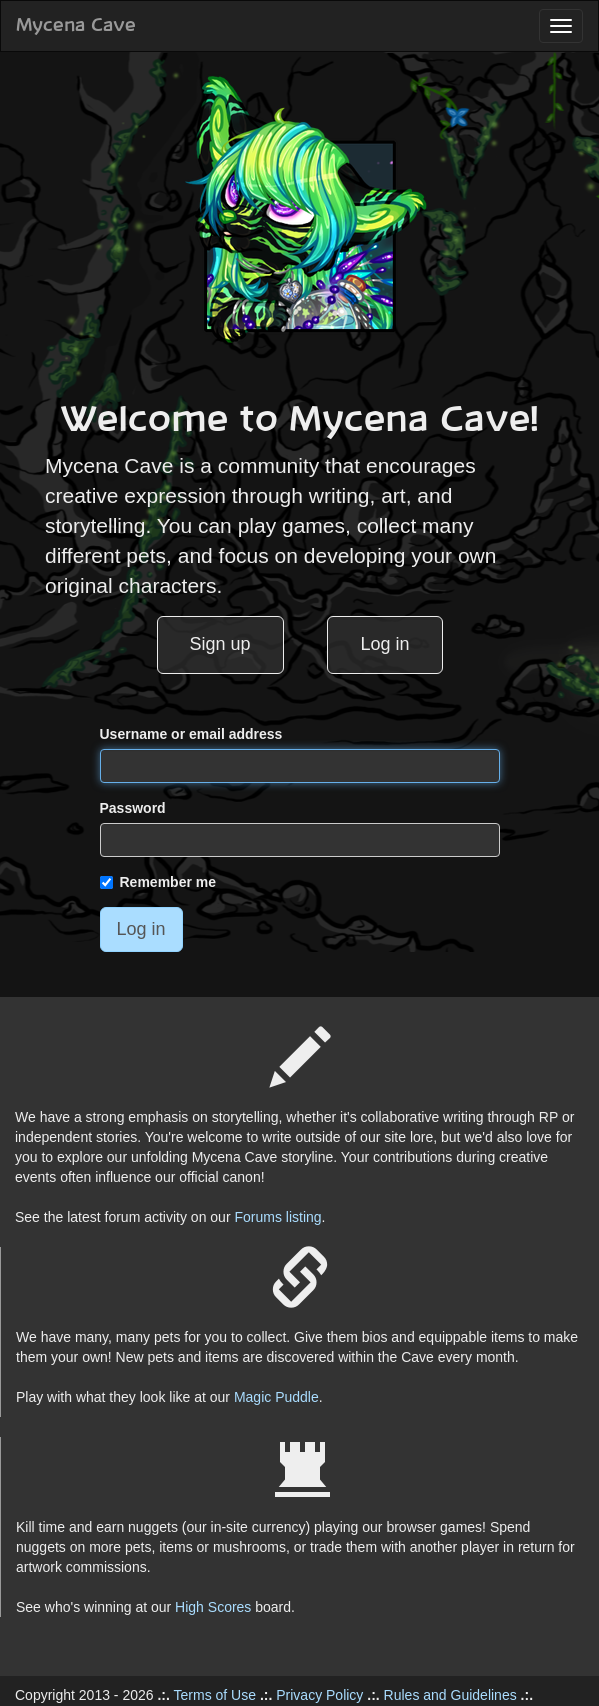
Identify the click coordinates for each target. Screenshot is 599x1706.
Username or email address (191, 734)
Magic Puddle (276, 1397)
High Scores (213, 1607)
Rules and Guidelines (450, 1695)
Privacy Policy (319, 1695)
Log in (384, 644)
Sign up (220, 644)
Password (133, 808)
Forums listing (277, 1217)
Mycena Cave (76, 26)
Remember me (158, 882)
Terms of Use (215, 1695)
